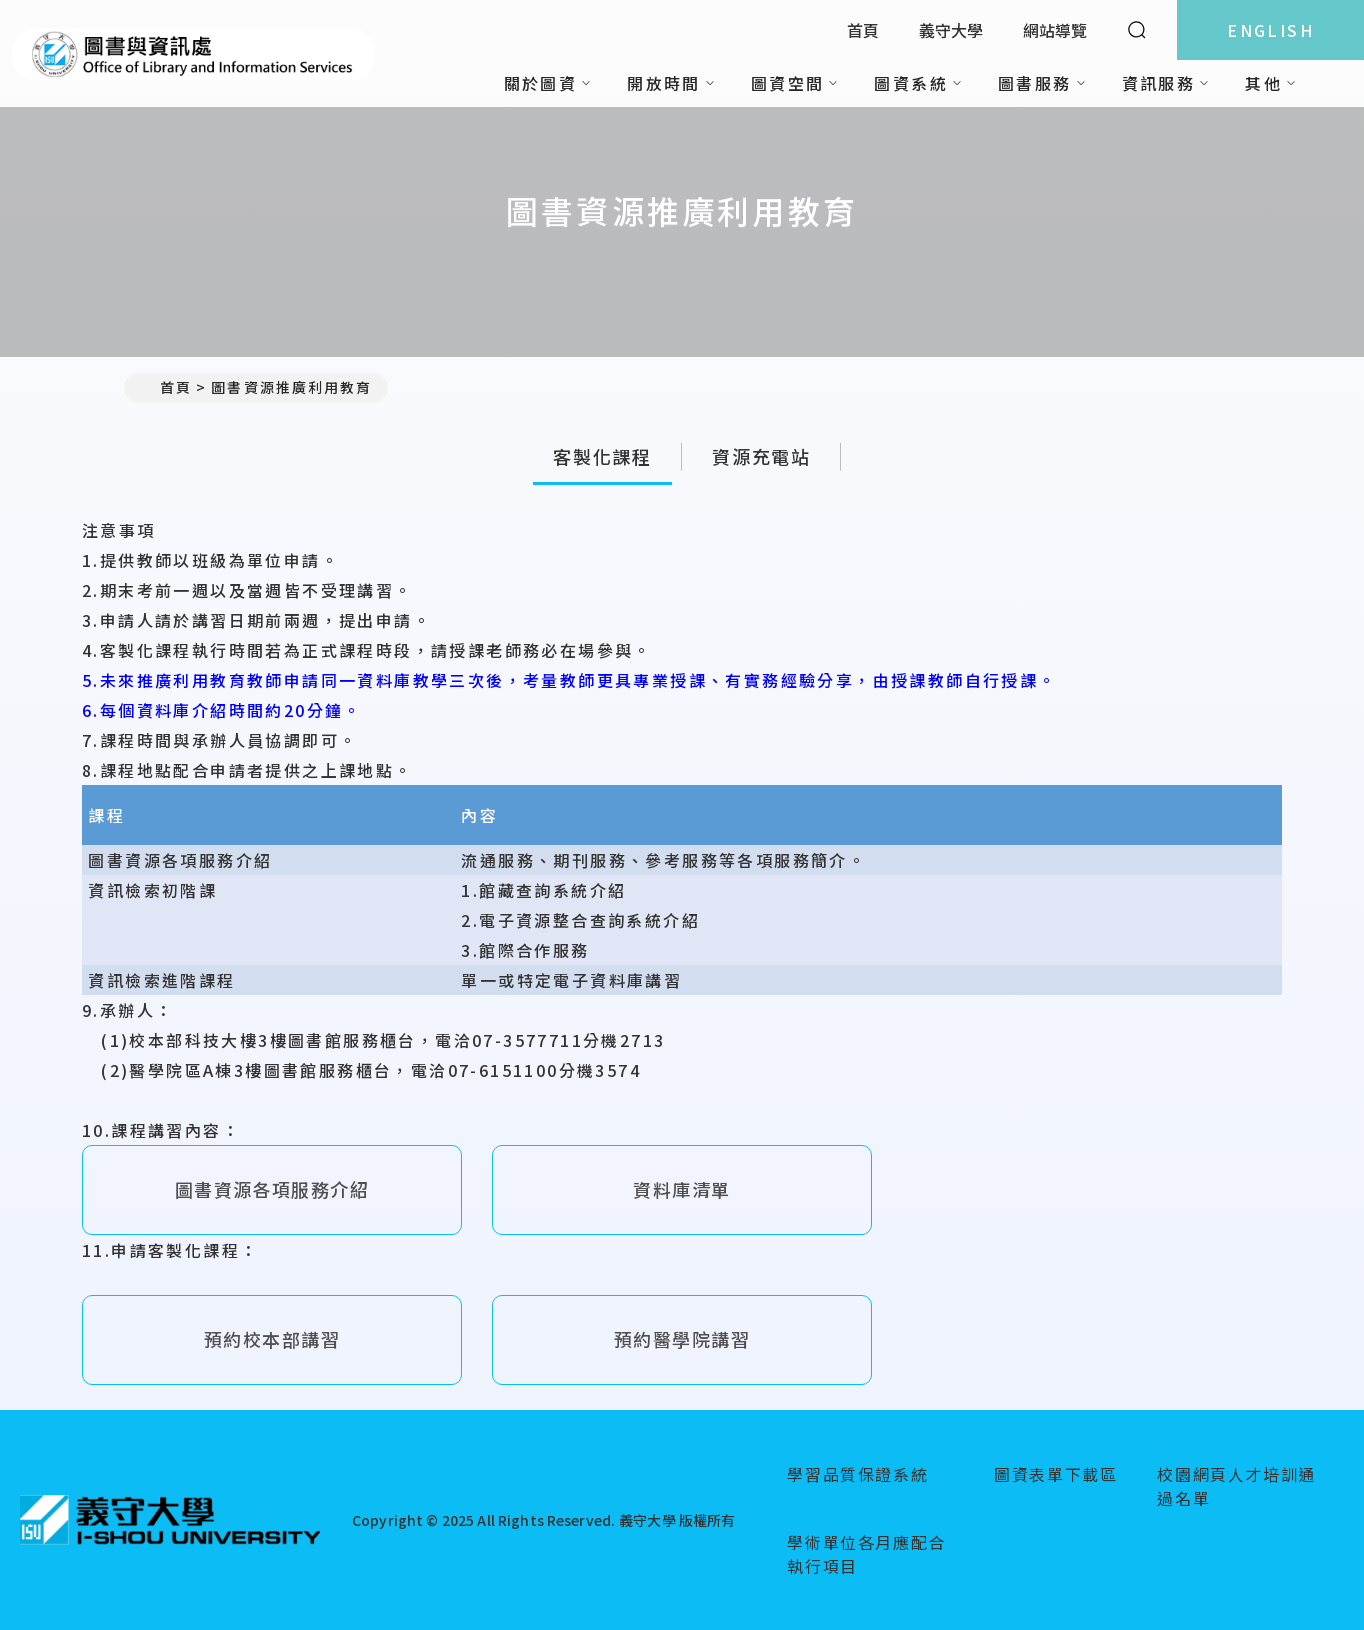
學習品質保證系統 (857, 1474)
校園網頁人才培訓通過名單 (1236, 1486)
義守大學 (951, 30)
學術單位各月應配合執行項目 (866, 1554)
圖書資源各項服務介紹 (272, 1189)
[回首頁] (170, 1520)
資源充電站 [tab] (761, 456)
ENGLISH (1270, 30)
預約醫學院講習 (682, 1339)
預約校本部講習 (272, 1339)
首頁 (863, 30)
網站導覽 (1055, 30)
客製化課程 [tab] (602, 456)
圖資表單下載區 (1055, 1474)
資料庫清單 (681, 1189)
